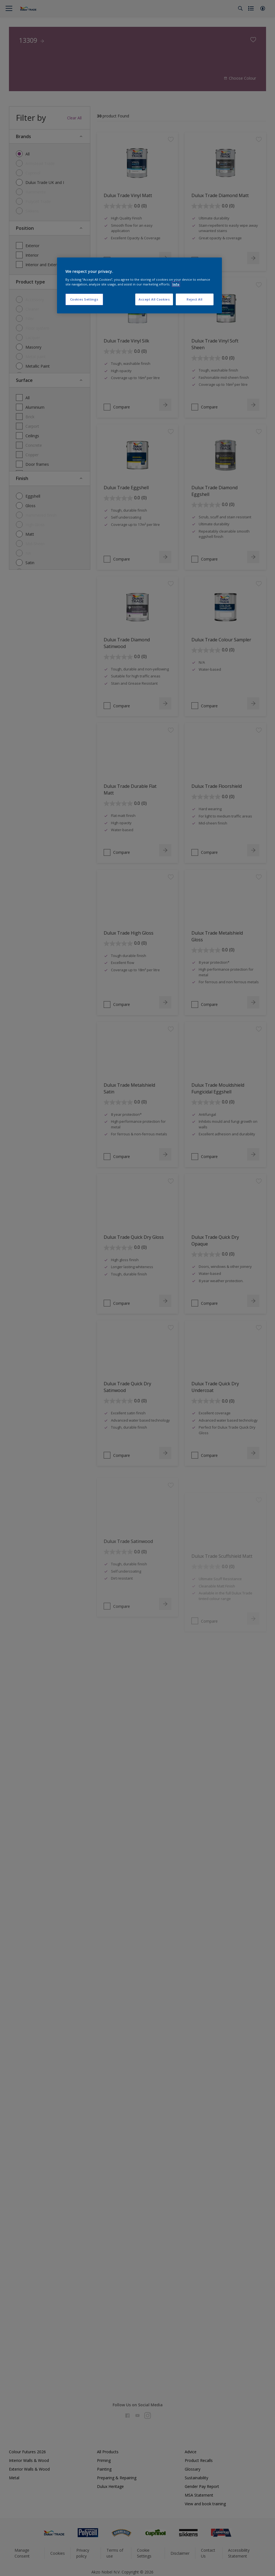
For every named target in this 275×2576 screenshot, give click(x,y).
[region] (139, 285)
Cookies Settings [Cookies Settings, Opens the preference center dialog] (84, 299)
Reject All (195, 299)
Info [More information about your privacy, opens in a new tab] (175, 284)
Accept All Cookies (154, 299)
